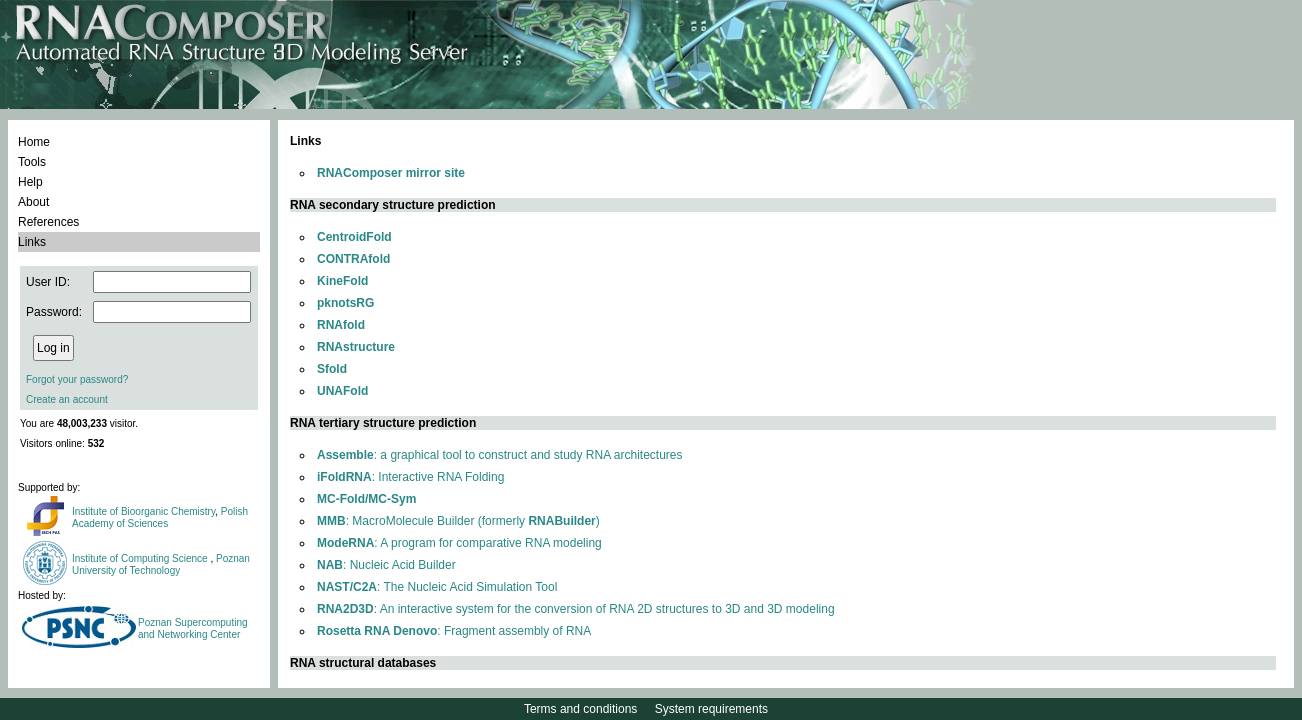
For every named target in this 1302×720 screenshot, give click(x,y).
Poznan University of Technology (161, 564)
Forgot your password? (77, 379)
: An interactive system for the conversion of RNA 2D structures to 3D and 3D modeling (576, 609)
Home (34, 142)
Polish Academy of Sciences (160, 517)
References (48, 222)
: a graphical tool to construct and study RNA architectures (500, 455)
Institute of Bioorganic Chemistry (143, 511)
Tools (32, 162)
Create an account (67, 399)
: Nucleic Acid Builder (386, 565)
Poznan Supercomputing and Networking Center (193, 628)
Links (32, 242)
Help (30, 182)
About (33, 202)
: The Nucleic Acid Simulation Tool (437, 587)
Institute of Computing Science (141, 558)
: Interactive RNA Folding (410, 477)
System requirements (711, 709)
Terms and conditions (580, 709)
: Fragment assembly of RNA (454, 631)
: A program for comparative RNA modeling (459, 543)
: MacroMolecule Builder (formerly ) (458, 521)
